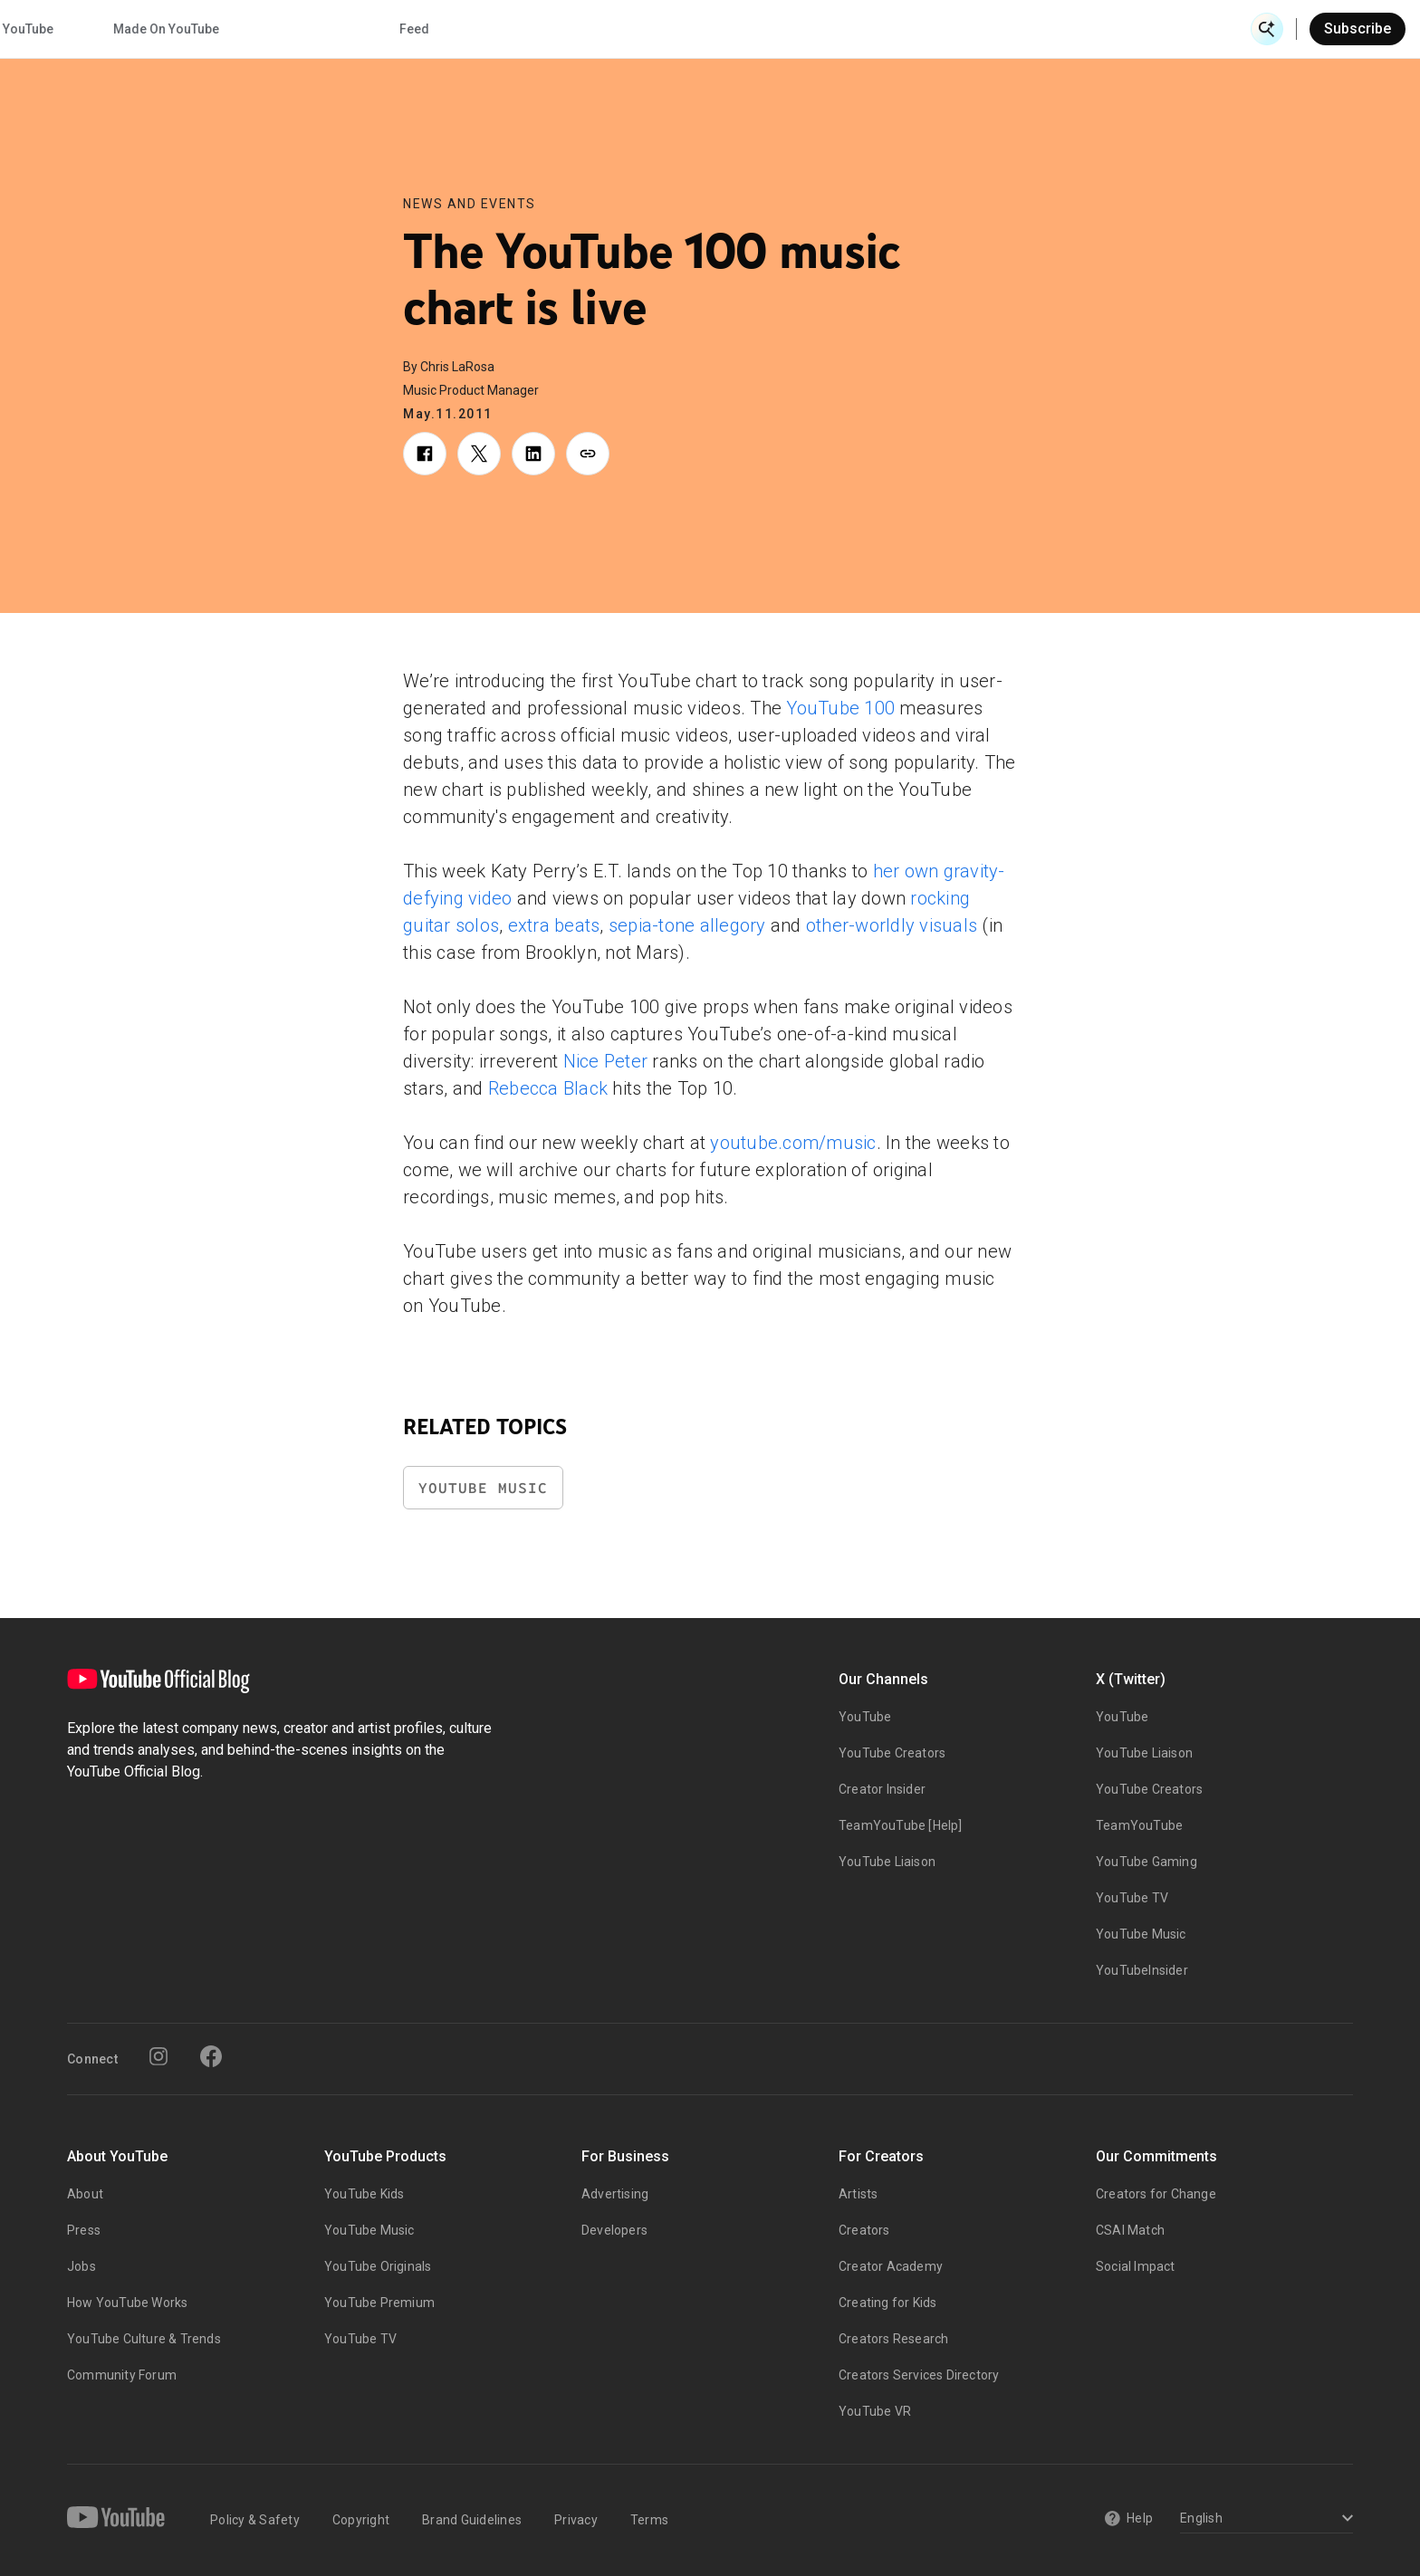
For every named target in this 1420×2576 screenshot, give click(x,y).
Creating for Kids (887, 2302)
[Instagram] (158, 2056)
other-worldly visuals (891, 925)
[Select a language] (1264, 2519)
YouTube (865, 1716)
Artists (858, 2194)
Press (84, 2230)
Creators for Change (1156, 2194)
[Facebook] (211, 2056)
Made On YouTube (959, 29)
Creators (864, 2230)
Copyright (360, 2520)
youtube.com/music (793, 1143)
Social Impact (1135, 2266)
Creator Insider (882, 1789)
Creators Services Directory (919, 2375)
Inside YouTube (800, 29)
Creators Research (893, 2339)
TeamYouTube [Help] (901, 1825)
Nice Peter (605, 1061)
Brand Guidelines (472, 2520)
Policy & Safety (255, 2520)
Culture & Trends (643, 29)
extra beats (554, 925)
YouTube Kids (364, 2194)
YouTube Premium (379, 2302)
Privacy (576, 2520)
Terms (649, 2520)
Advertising (614, 2194)
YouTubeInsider (1142, 1970)
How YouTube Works (127, 2302)
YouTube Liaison (887, 1861)
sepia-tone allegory (687, 925)
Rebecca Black (548, 1088)
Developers (614, 2230)
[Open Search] (1267, 29)
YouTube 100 (840, 708)
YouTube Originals (377, 2266)
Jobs (81, 2266)
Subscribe (1357, 28)
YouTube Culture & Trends (144, 2339)
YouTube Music (483, 1488)
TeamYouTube (1139, 1825)
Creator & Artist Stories (462, 29)
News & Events (292, 29)
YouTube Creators (892, 1753)
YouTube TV (1132, 1898)
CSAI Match (1130, 2230)
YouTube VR (875, 2411)
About (85, 2194)
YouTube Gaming (1146, 1861)
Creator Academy (891, 2266)
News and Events (469, 203)
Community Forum (122, 2375)
